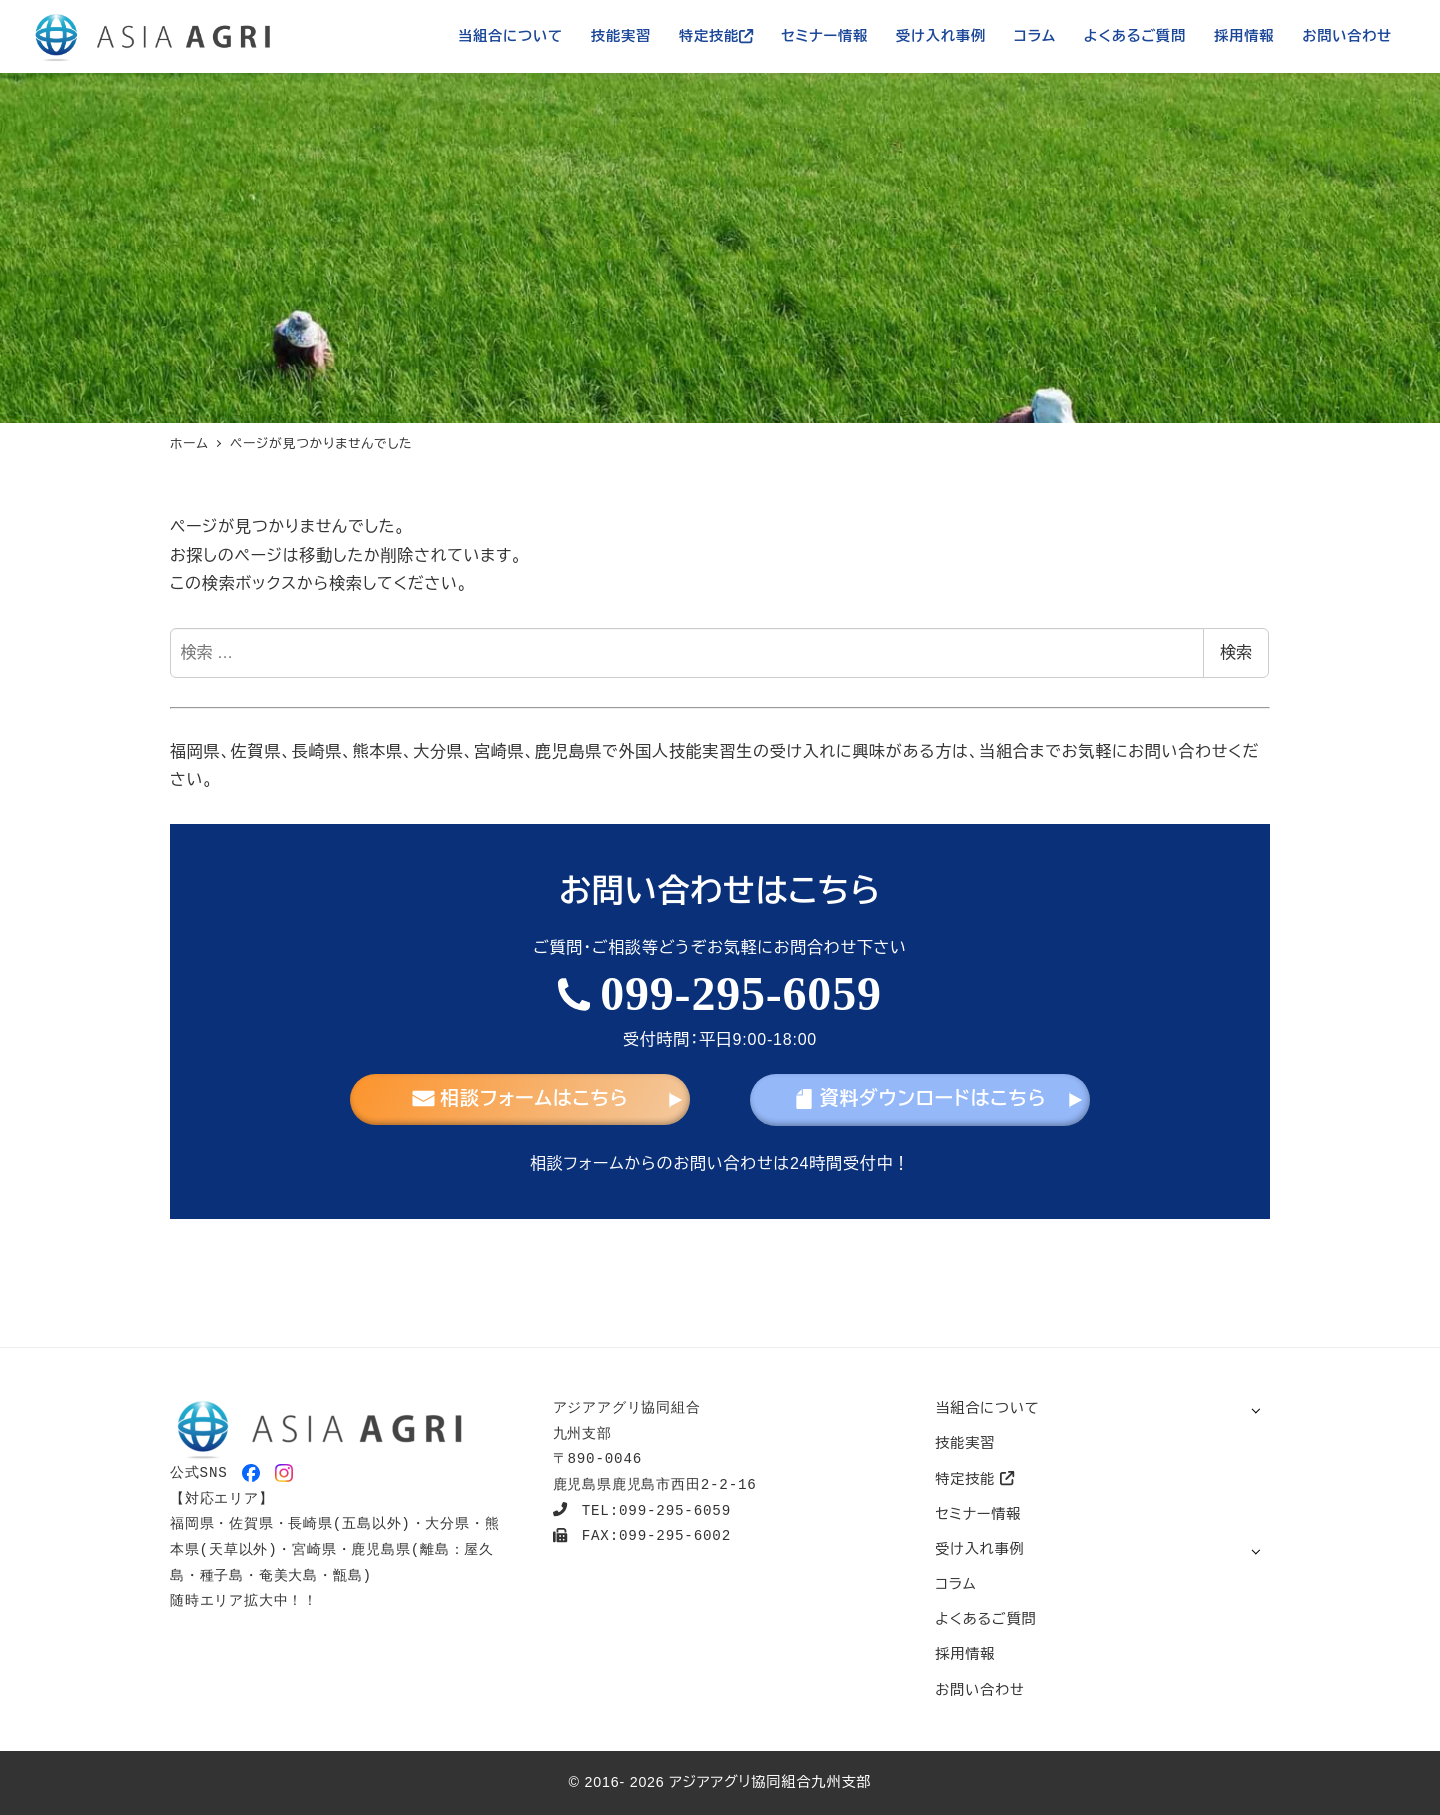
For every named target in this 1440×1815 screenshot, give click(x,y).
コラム (955, 1584)
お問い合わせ (979, 1690)
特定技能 (974, 1479)
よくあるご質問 (985, 1619)
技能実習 (965, 1443)
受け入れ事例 (979, 1549)
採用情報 (965, 1654)
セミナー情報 (978, 1514)
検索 (1236, 652)
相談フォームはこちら (520, 1098)
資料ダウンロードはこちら (920, 1098)
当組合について (987, 1408)
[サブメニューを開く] (1255, 1409)
